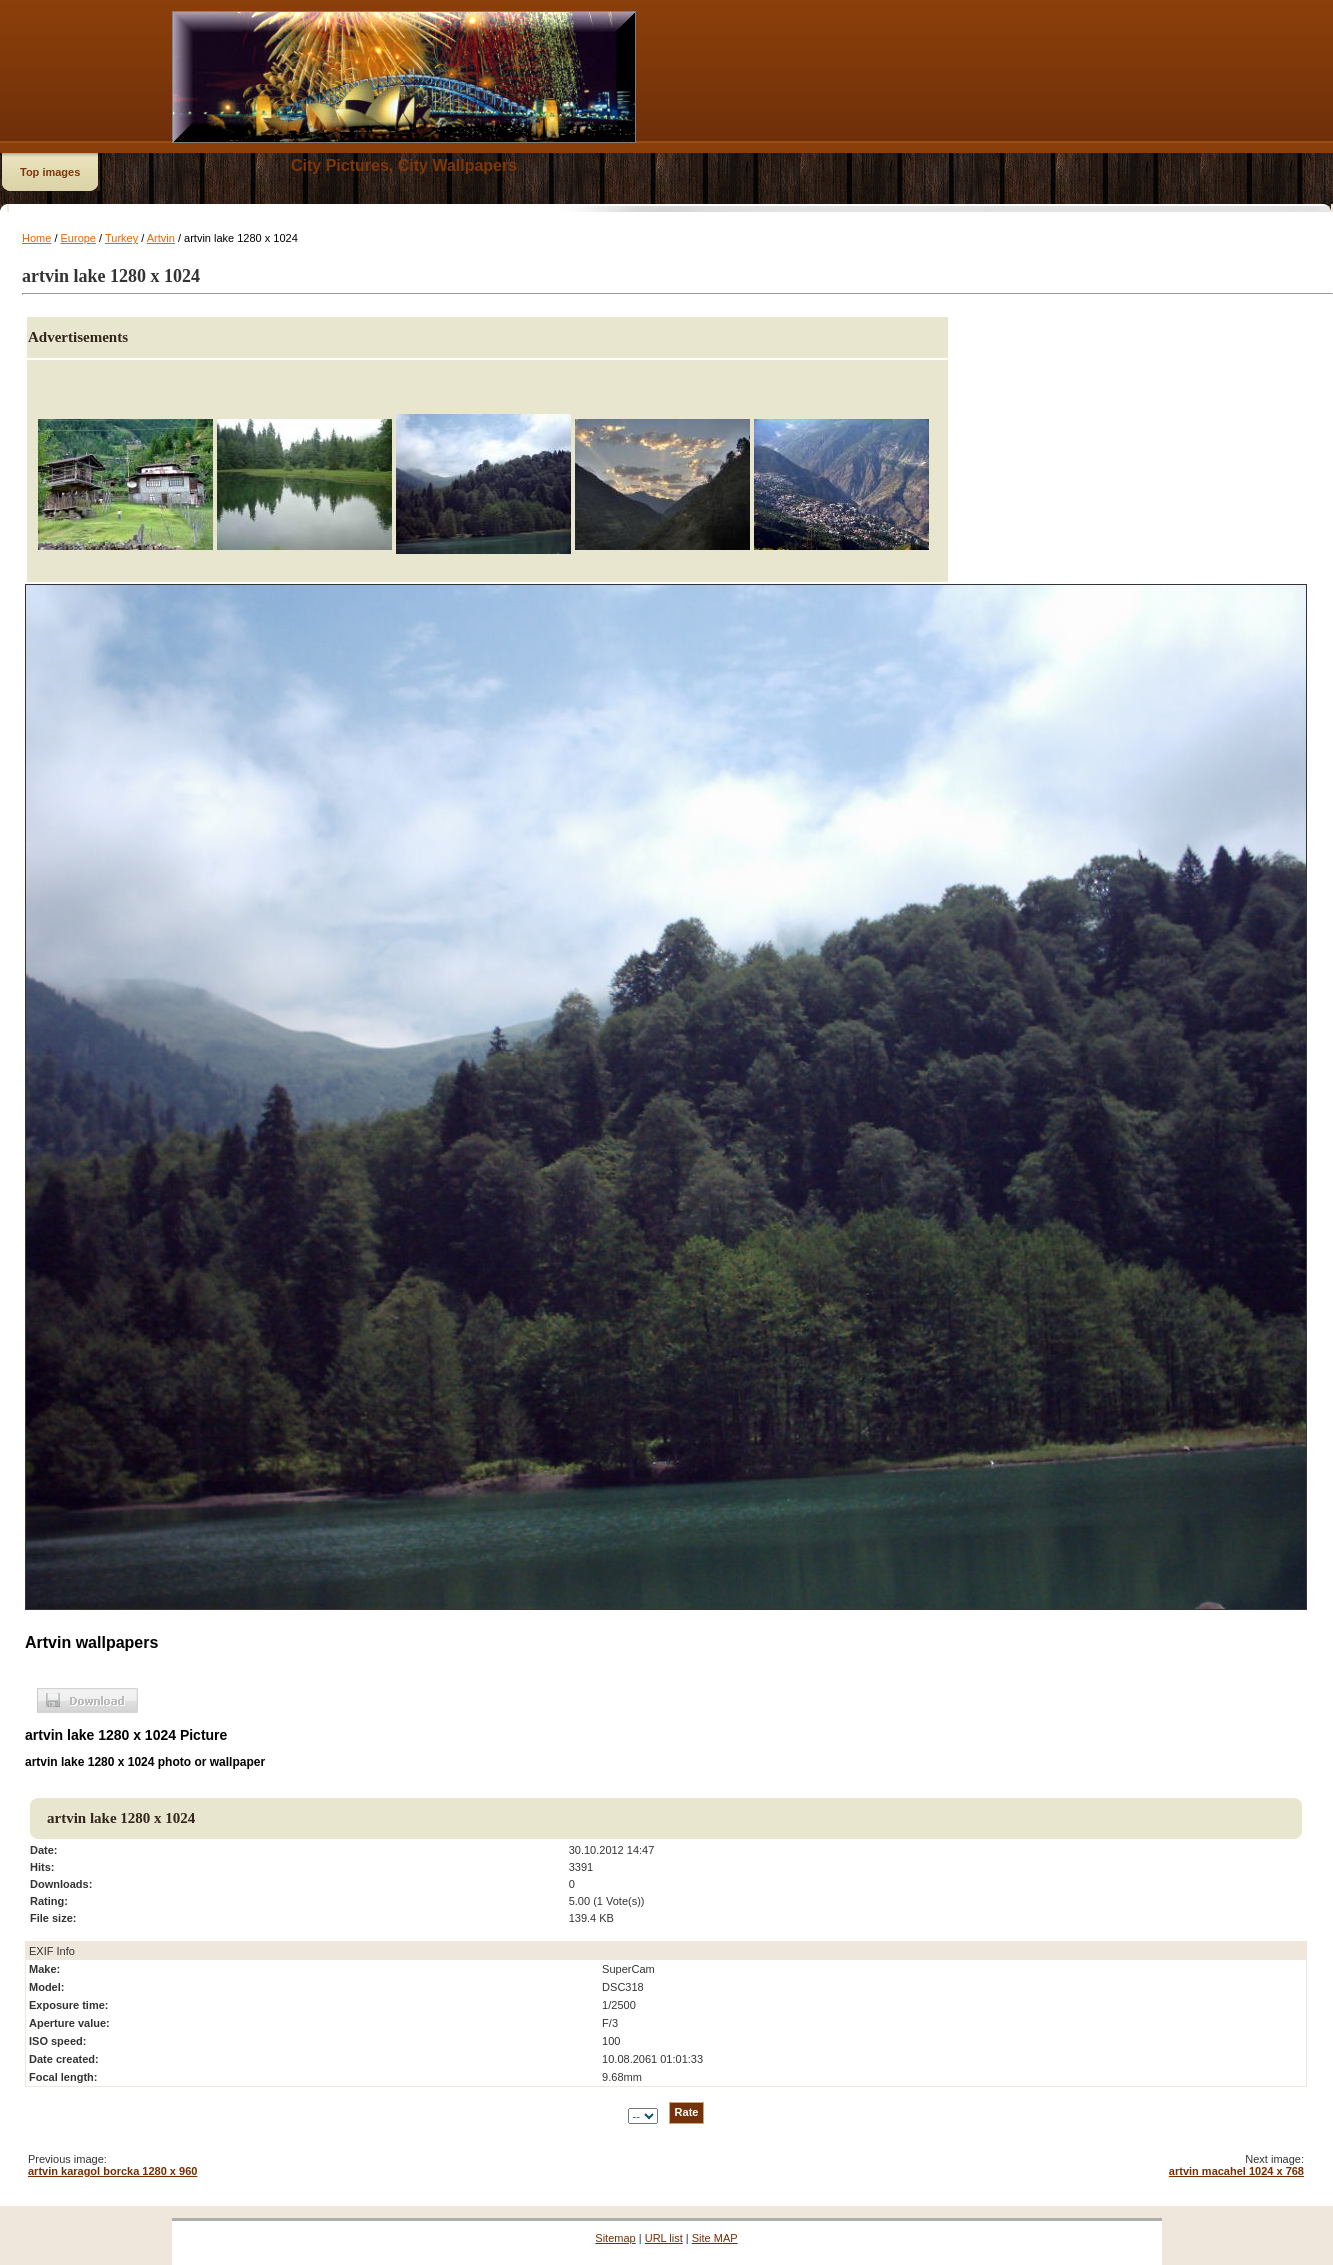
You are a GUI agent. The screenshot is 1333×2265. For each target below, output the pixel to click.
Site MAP (715, 2238)
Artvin (161, 238)
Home (36, 238)
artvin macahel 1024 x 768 (1236, 2171)
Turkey (121, 238)
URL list (664, 2238)
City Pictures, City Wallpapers (404, 165)
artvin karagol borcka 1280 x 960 (112, 2171)
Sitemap (615, 2238)
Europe (78, 238)
